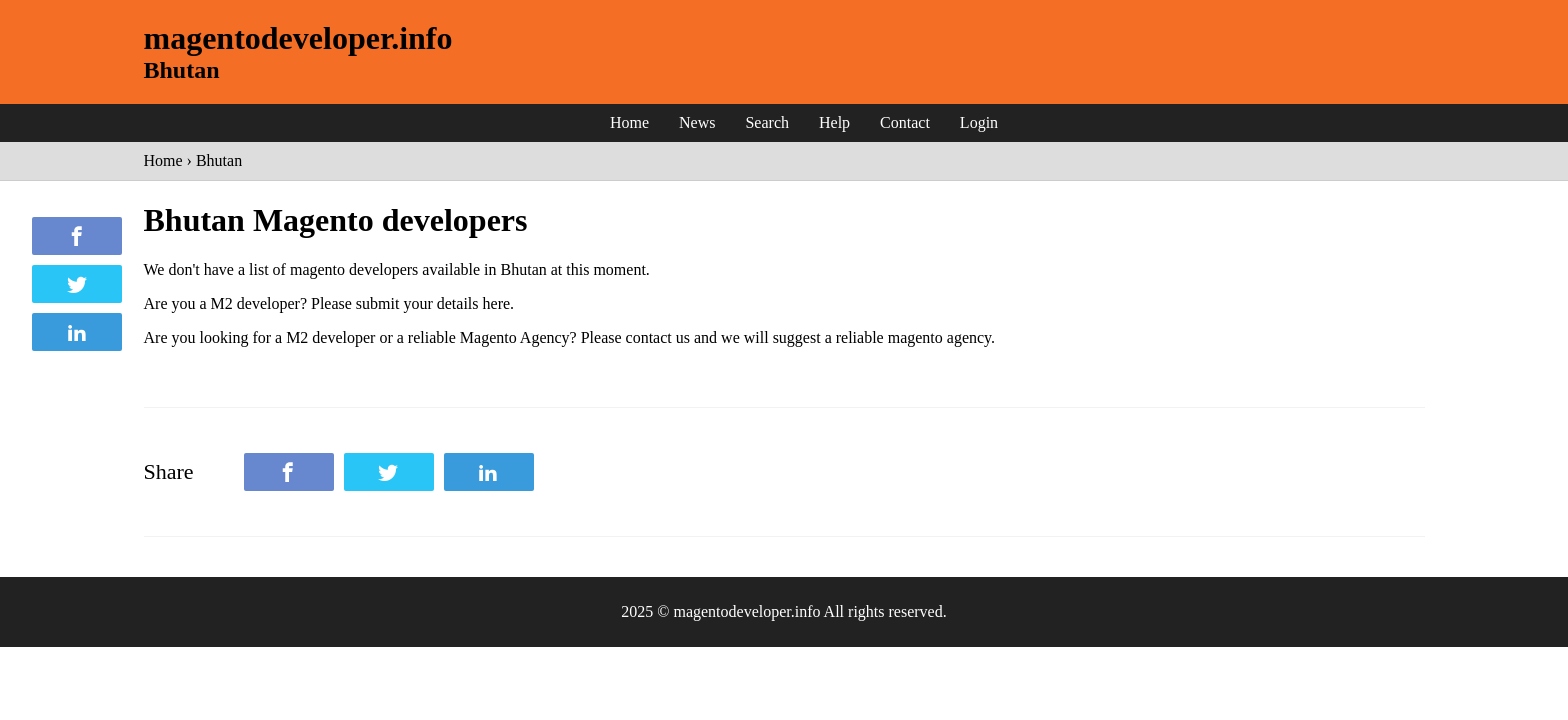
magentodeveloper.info (298, 38)
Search (767, 122)
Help (834, 122)
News (697, 122)
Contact (905, 122)
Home (629, 122)
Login (979, 122)
